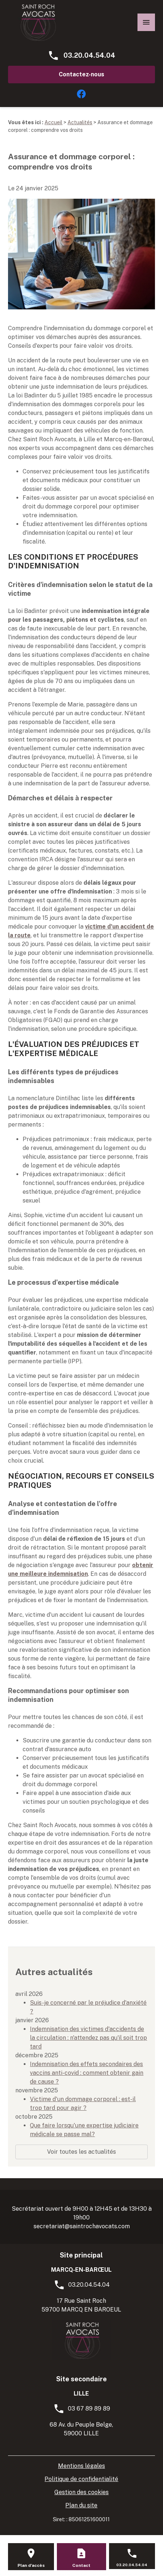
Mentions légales (81, 2465)
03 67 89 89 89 (89, 2408)
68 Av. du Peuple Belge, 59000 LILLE (81, 2429)
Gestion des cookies (81, 2492)
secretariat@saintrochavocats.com (82, 2226)
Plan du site (81, 2505)
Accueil (53, 122)
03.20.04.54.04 (89, 55)
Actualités (79, 122)
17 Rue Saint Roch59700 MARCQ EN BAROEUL (81, 2305)
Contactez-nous (81, 74)
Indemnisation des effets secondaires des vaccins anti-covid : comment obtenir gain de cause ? (86, 2073)
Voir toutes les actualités (81, 2151)
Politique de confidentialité (81, 2479)
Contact (81, 2565)
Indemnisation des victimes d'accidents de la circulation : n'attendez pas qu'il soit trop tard (88, 2038)
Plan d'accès (31, 2565)
